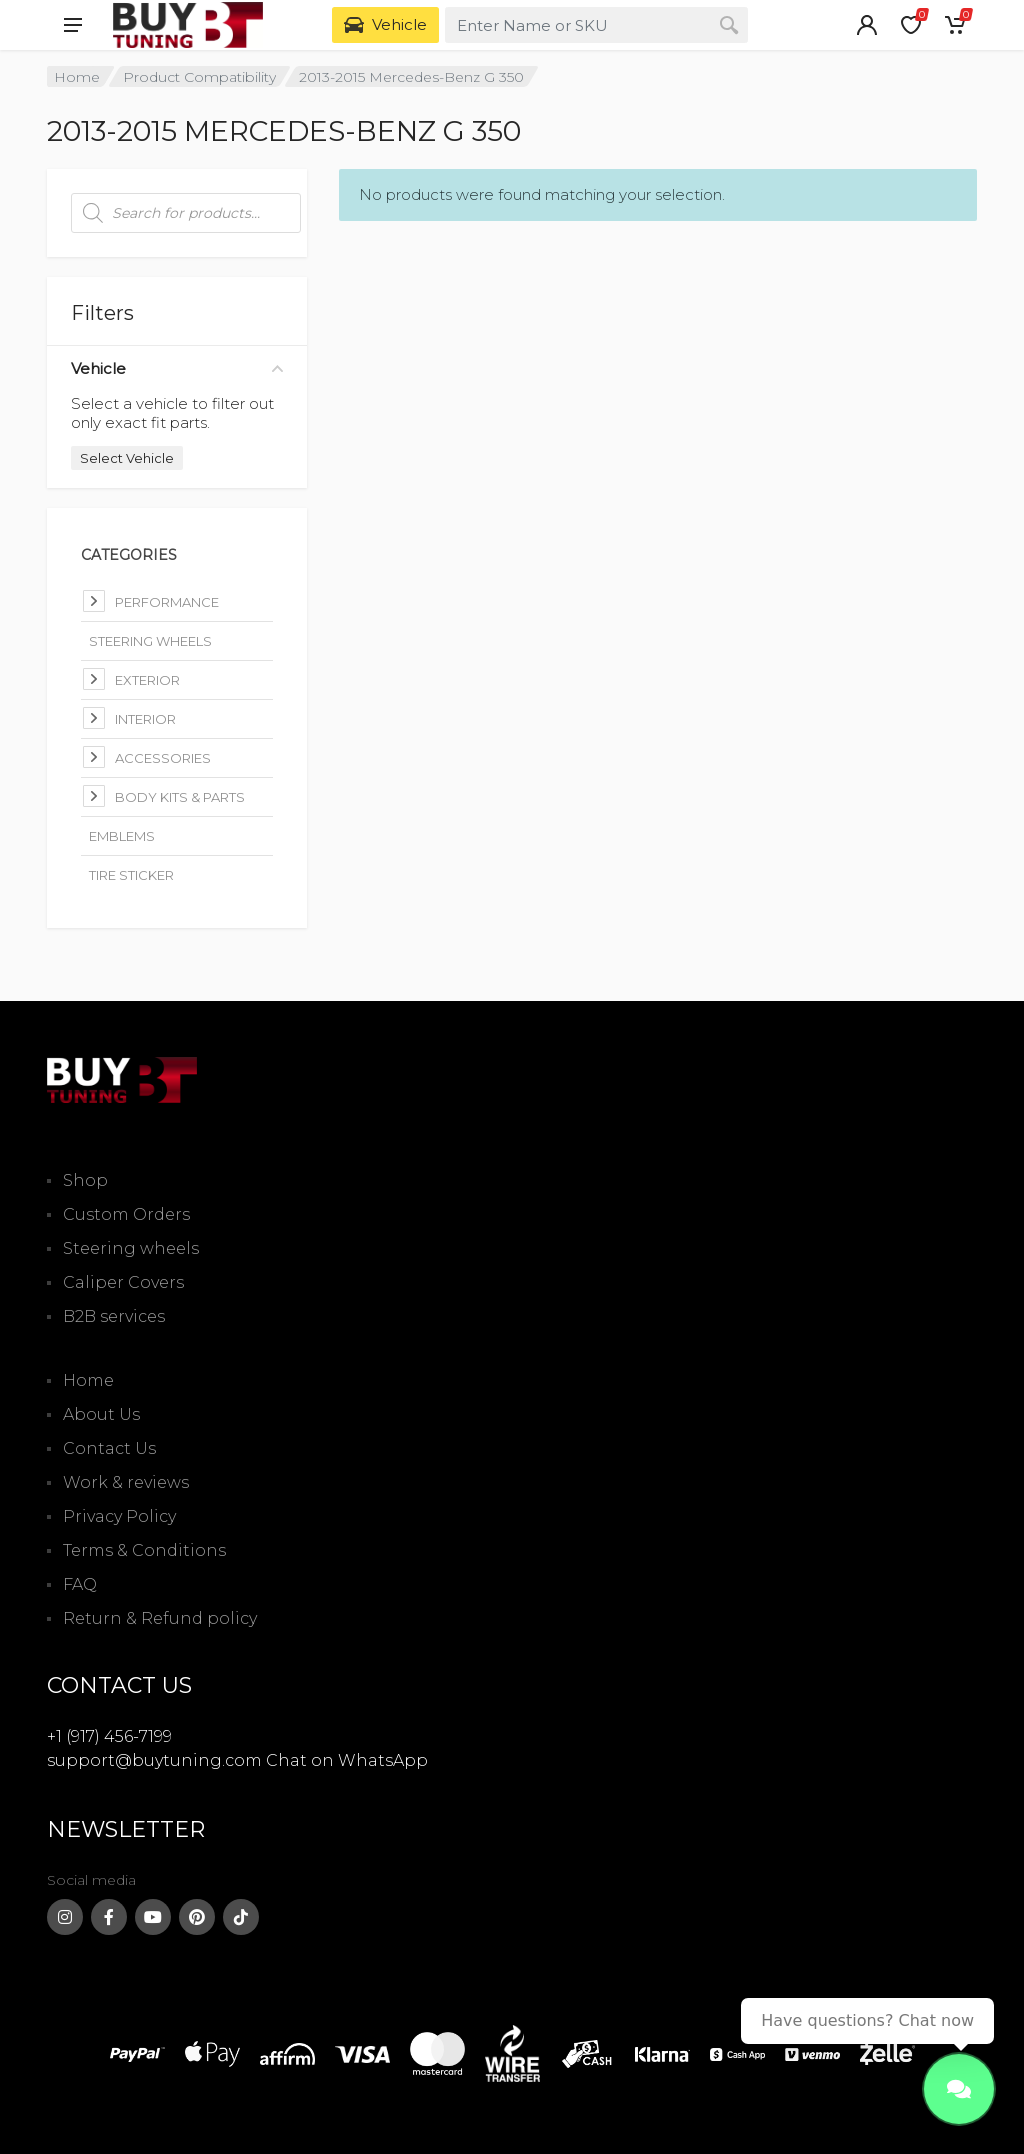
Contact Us (109, 1448)
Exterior (147, 680)
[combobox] (596, 25)
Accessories (163, 758)
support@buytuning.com (154, 1760)
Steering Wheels (150, 641)
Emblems (122, 836)
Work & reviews (126, 1482)
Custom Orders (126, 1214)
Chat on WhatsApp (347, 1760)
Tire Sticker (131, 875)
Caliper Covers (123, 1282)
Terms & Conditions (144, 1550)
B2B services (114, 1316)
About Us (101, 1414)
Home (77, 77)
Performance (167, 602)
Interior (145, 719)
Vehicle (177, 368)
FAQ (80, 1584)
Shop (85, 1180)
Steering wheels (131, 1248)
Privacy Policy (119, 1516)
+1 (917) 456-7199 (109, 1736)
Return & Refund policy (160, 1618)
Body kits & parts (180, 797)
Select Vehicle (127, 458)
